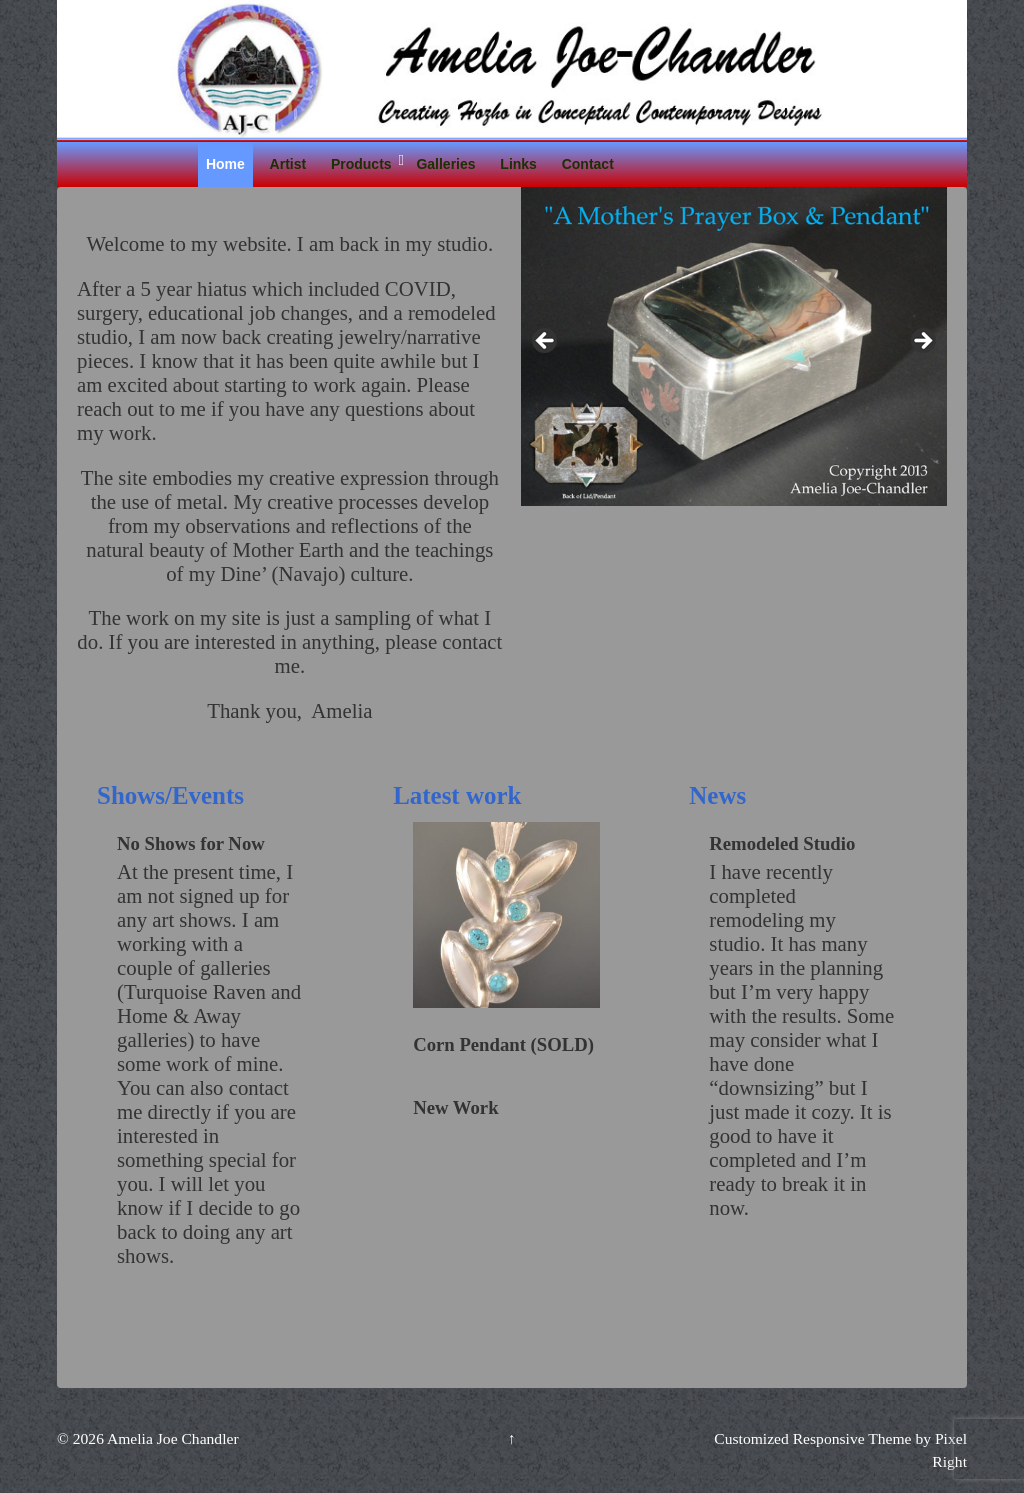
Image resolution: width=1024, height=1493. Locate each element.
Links (518, 164)
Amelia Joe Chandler (171, 1438)
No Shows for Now (191, 843)
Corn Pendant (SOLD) (503, 1044)
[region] (734, 346)
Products (361, 164)
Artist (288, 164)
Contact (588, 164)
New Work (455, 1107)
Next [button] (922, 342)
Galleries (445, 164)
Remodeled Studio (782, 843)
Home (225, 164)
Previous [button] (546, 342)
